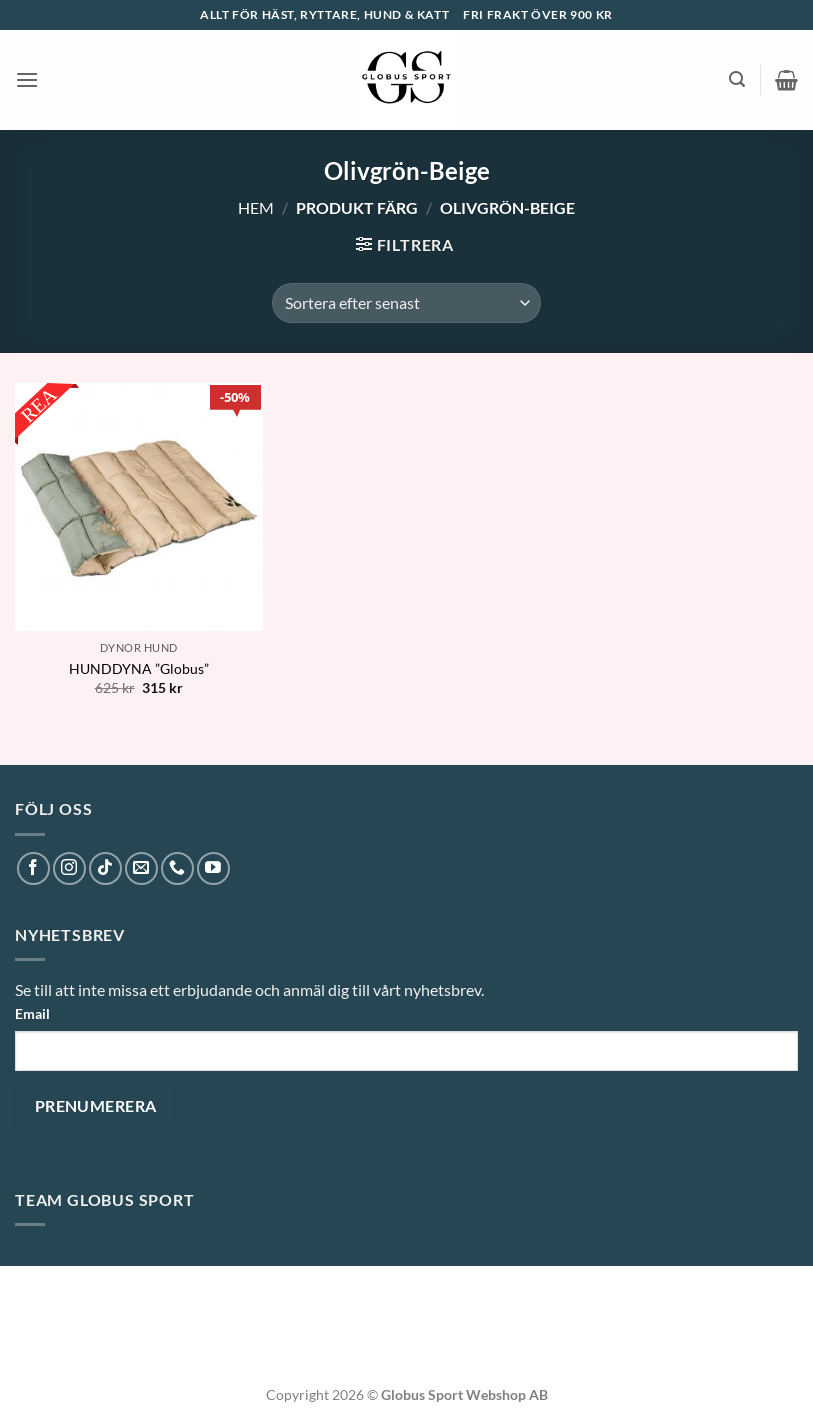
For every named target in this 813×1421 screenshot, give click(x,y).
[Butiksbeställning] (406, 303)
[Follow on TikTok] (105, 868)
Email (32, 1013)
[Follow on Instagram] (69, 868)
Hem (256, 207)
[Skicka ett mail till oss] (141, 868)
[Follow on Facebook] (33, 868)
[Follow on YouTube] (213, 868)
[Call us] (177, 868)
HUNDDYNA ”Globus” (139, 668)
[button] (27, 79)
